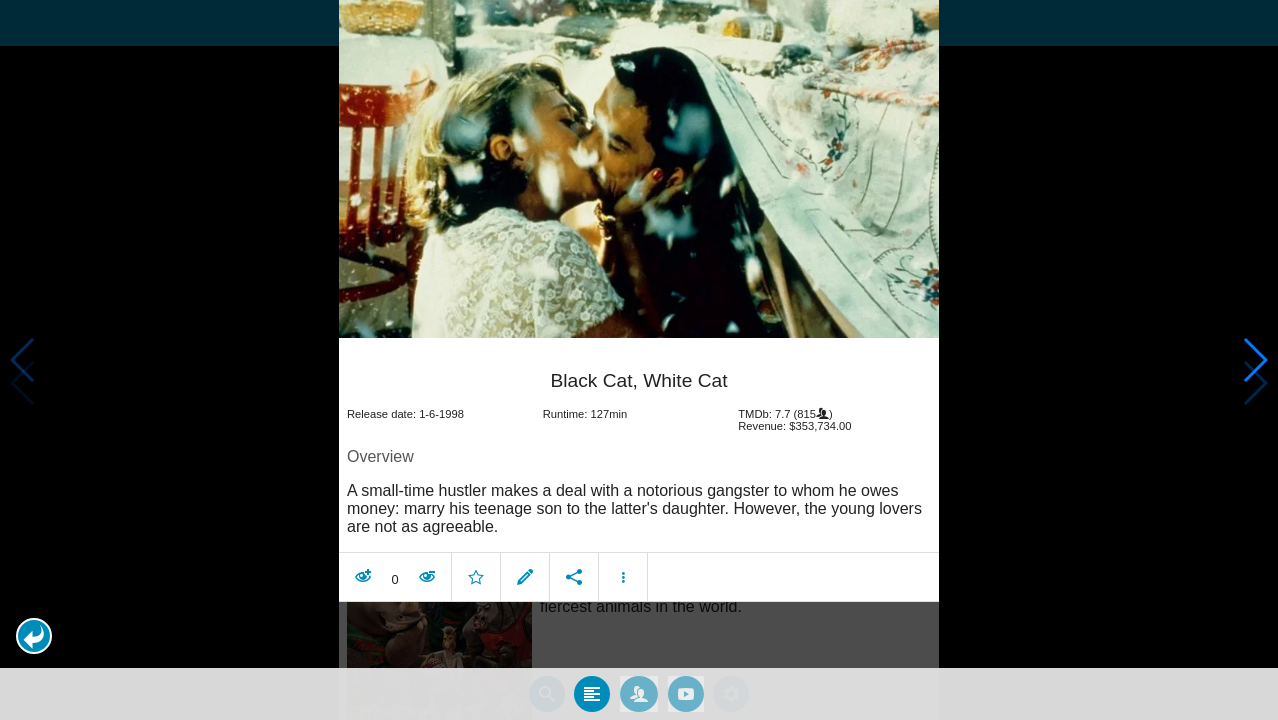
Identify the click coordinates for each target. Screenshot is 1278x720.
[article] (639, 474)
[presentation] (639, 169)
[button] (34, 636)
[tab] (592, 694)
